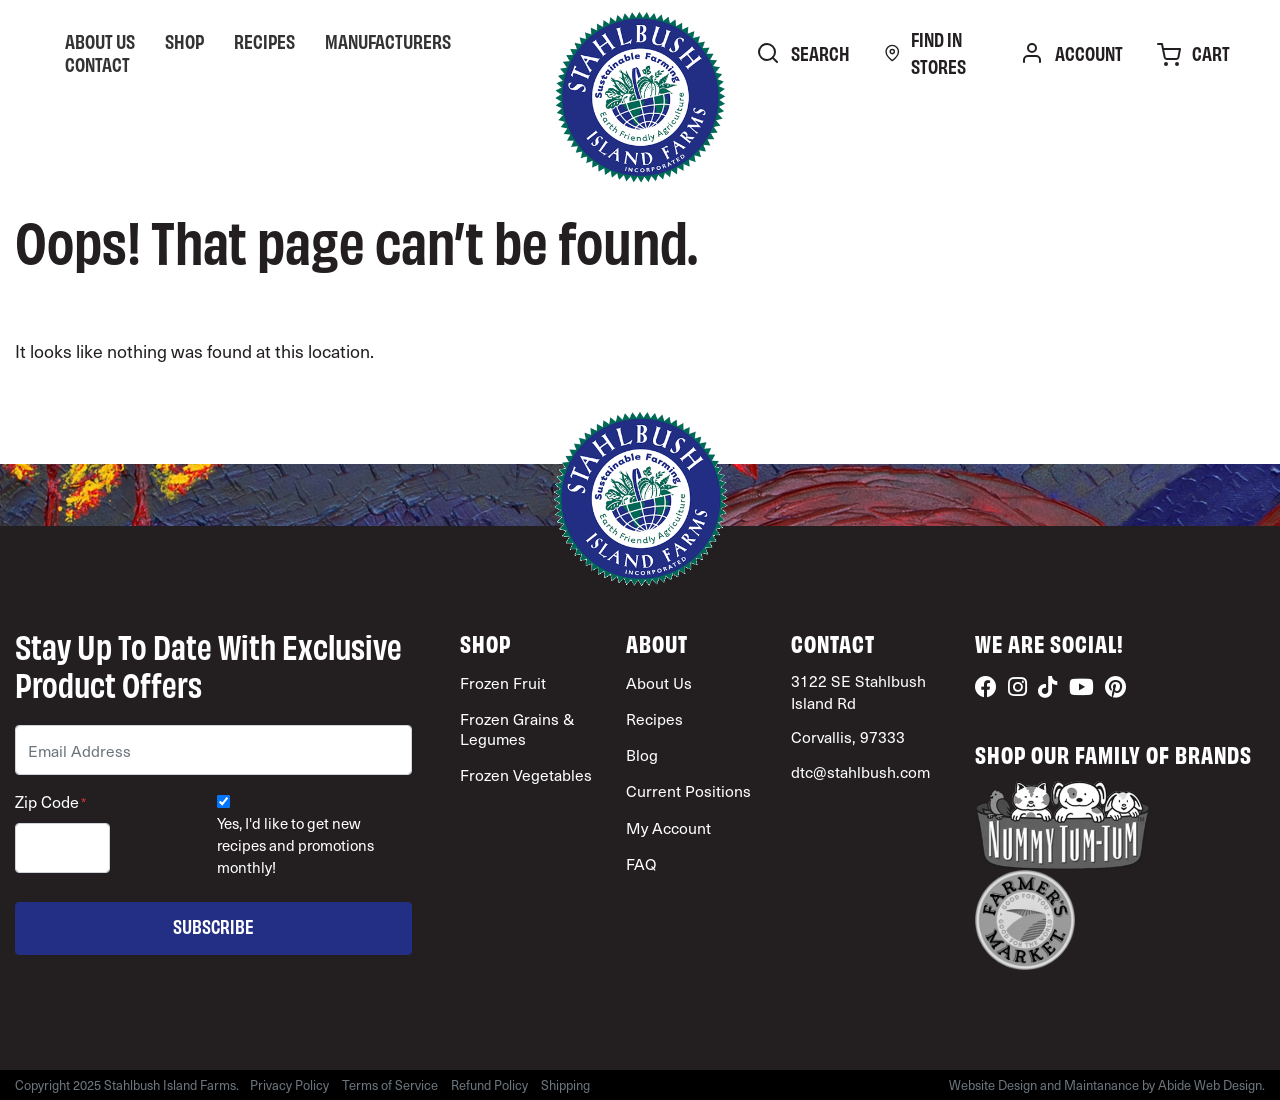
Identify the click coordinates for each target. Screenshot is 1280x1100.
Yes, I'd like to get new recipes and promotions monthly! (295, 845)
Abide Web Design (1210, 1085)
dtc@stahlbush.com (860, 771)
